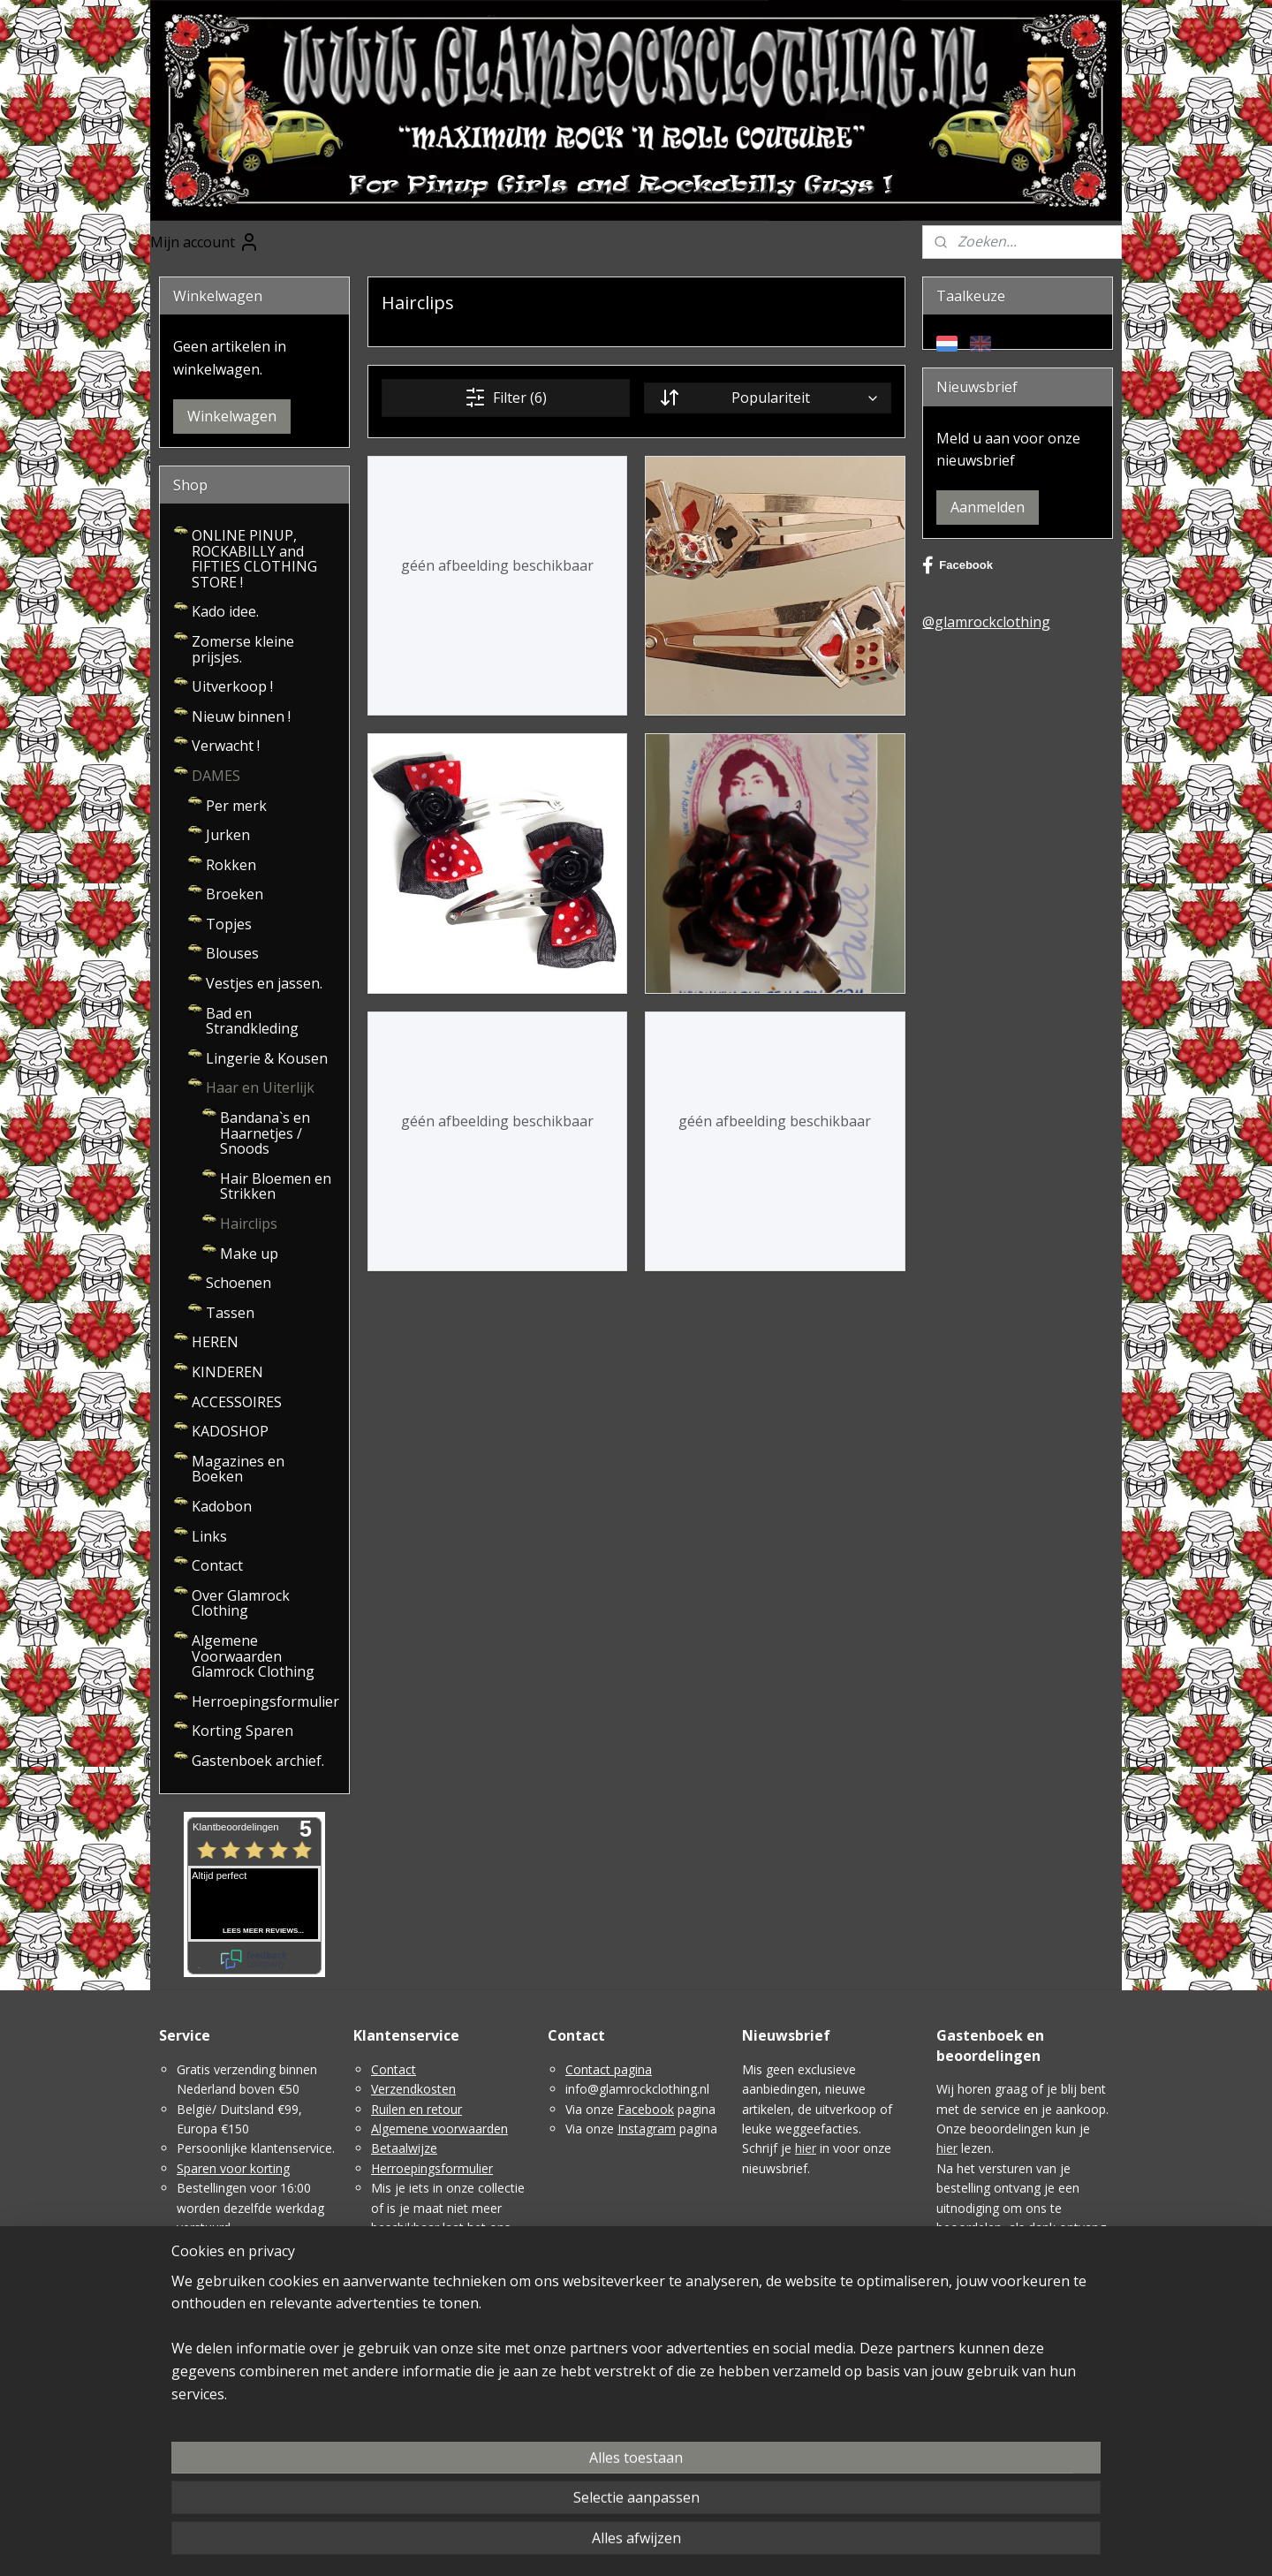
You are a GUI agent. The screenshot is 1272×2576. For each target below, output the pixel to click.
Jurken (228, 835)
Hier (947, 2406)
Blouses (232, 953)
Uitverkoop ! (232, 686)
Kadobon (222, 1506)
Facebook (957, 565)
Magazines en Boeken (238, 1469)
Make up (249, 1253)
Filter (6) (506, 397)
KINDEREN (227, 1372)
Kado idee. (225, 611)
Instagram (646, 2128)
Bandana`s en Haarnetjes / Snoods (265, 1133)
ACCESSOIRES (237, 1402)
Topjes (229, 924)
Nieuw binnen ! (241, 716)
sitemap (615, 2543)
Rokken (231, 865)
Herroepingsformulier (265, 1701)
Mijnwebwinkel (874, 2543)
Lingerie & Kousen (267, 1058)
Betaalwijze (404, 2148)
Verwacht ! (226, 745)
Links (209, 1536)
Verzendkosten (413, 2088)
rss (652, 2543)
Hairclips (248, 1223)
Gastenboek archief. (258, 1760)
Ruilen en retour (416, 2109)
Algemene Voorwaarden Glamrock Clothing (253, 1656)
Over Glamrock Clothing (241, 1603)
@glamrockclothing (986, 622)
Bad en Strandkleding (252, 1021)
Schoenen (238, 1282)
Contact (217, 1565)
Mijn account (205, 242)
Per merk (236, 805)
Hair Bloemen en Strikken (275, 1186)
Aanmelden (987, 507)
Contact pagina (608, 2069)
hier (805, 2148)
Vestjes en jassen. (264, 983)
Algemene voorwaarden (439, 2128)
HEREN (215, 1342)
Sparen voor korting (233, 2168)
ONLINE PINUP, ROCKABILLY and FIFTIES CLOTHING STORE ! (254, 559)
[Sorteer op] (767, 398)
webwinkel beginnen (719, 2543)
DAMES (216, 775)
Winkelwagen (231, 416)
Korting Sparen (242, 1730)
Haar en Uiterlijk (260, 1087)
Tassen (230, 1312)
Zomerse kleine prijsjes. (243, 649)
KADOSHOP (230, 1431)
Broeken (234, 894)
